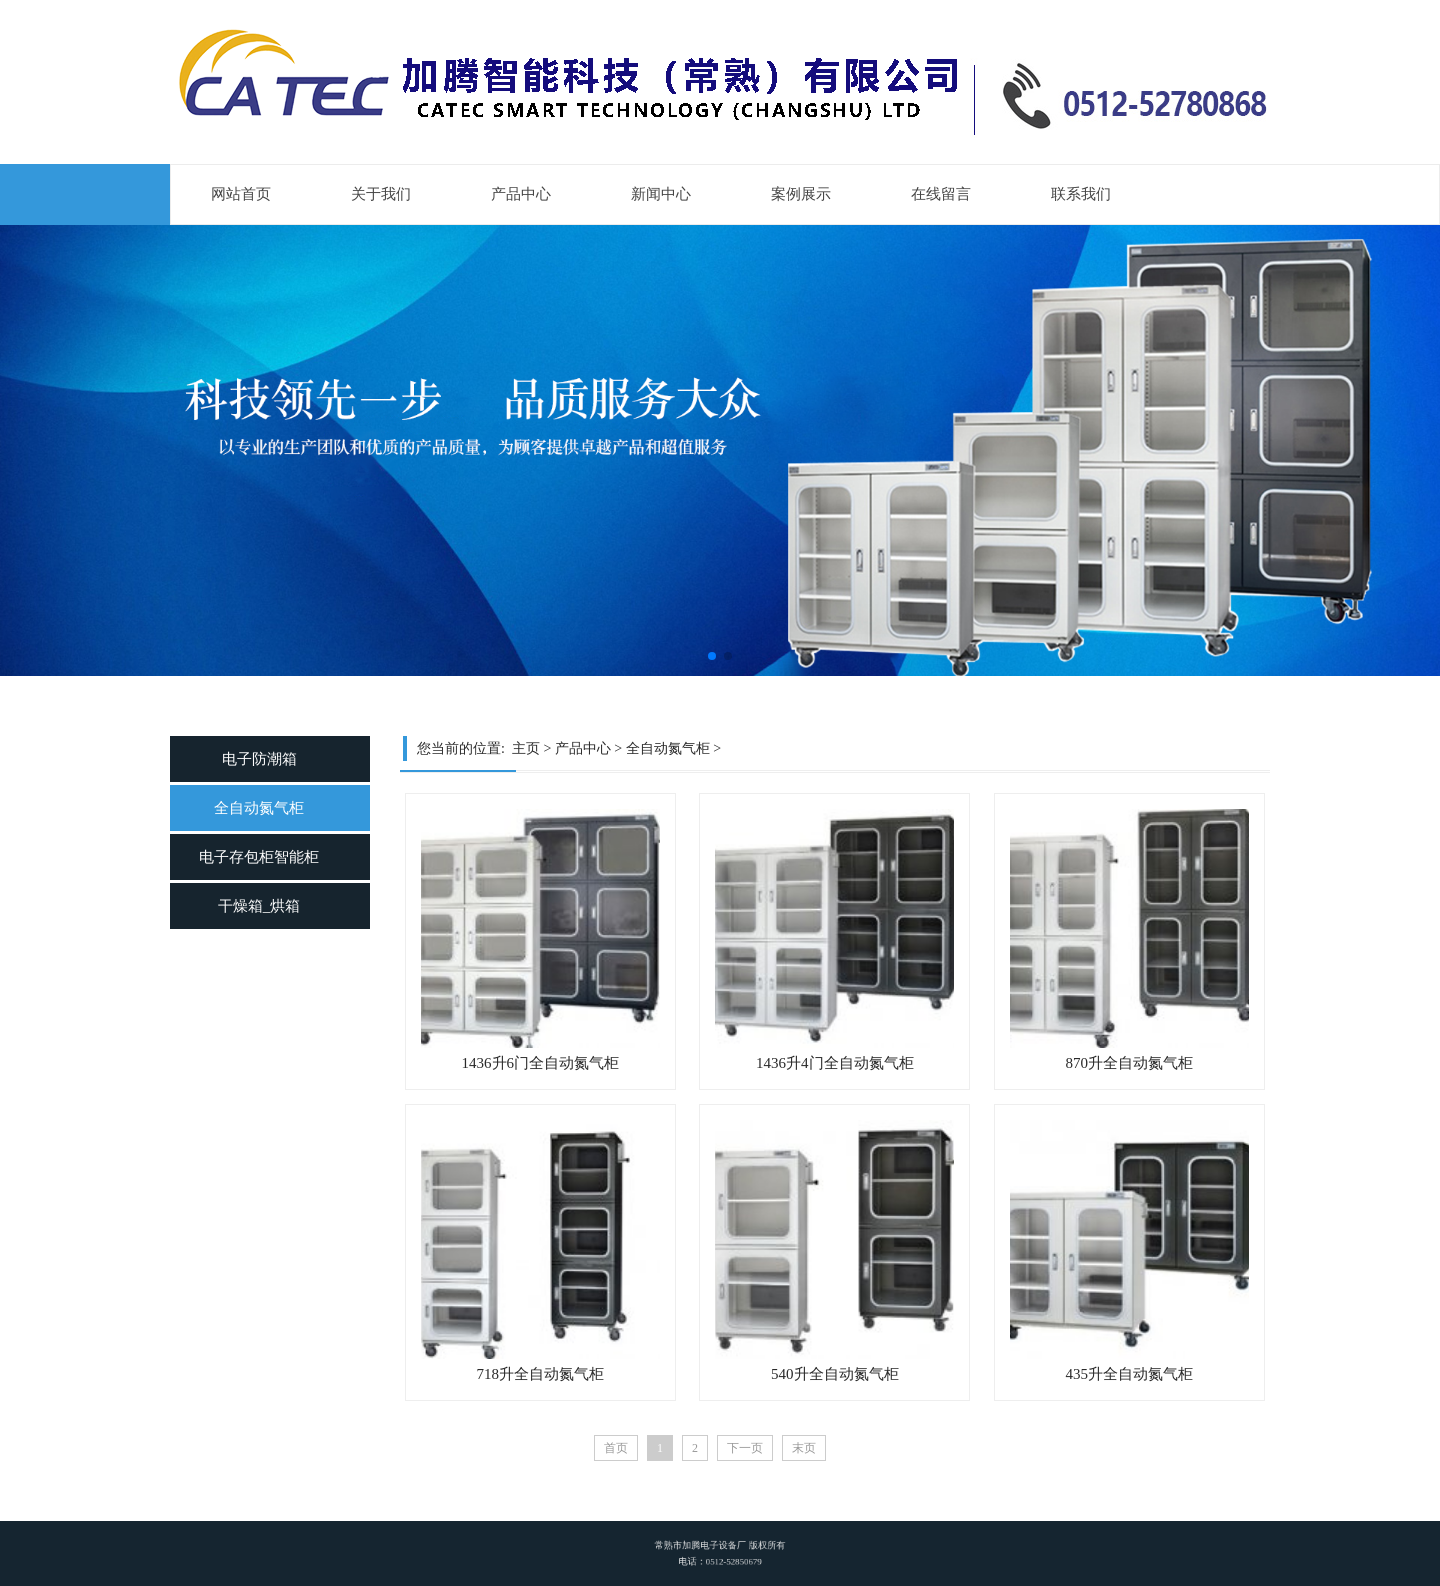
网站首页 (241, 194)
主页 (526, 748)
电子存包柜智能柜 (259, 857)
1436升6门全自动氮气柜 (541, 1063)
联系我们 (1081, 194)
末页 (804, 1448)
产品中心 (521, 194)
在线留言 (941, 194)
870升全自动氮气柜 (1130, 1063)
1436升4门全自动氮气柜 (835, 1063)
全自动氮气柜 (259, 808)
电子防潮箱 (259, 759)
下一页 (745, 1448)
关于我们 (381, 194)
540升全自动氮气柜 (835, 1374)
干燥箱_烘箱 (259, 906)
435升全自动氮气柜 (1130, 1374)
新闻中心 (661, 194)
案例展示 (801, 194)
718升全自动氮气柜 (541, 1374)
